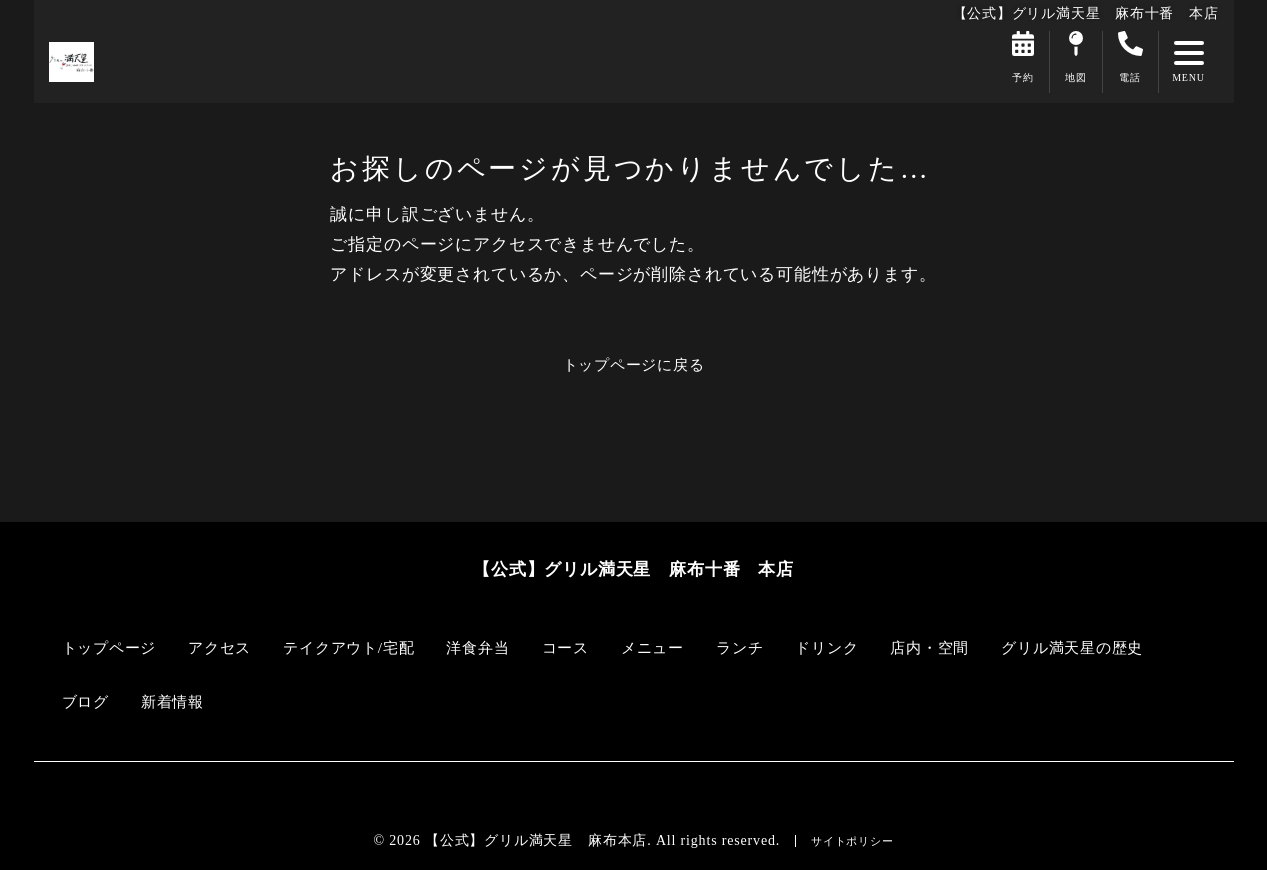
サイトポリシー (852, 840)
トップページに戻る (633, 364)
